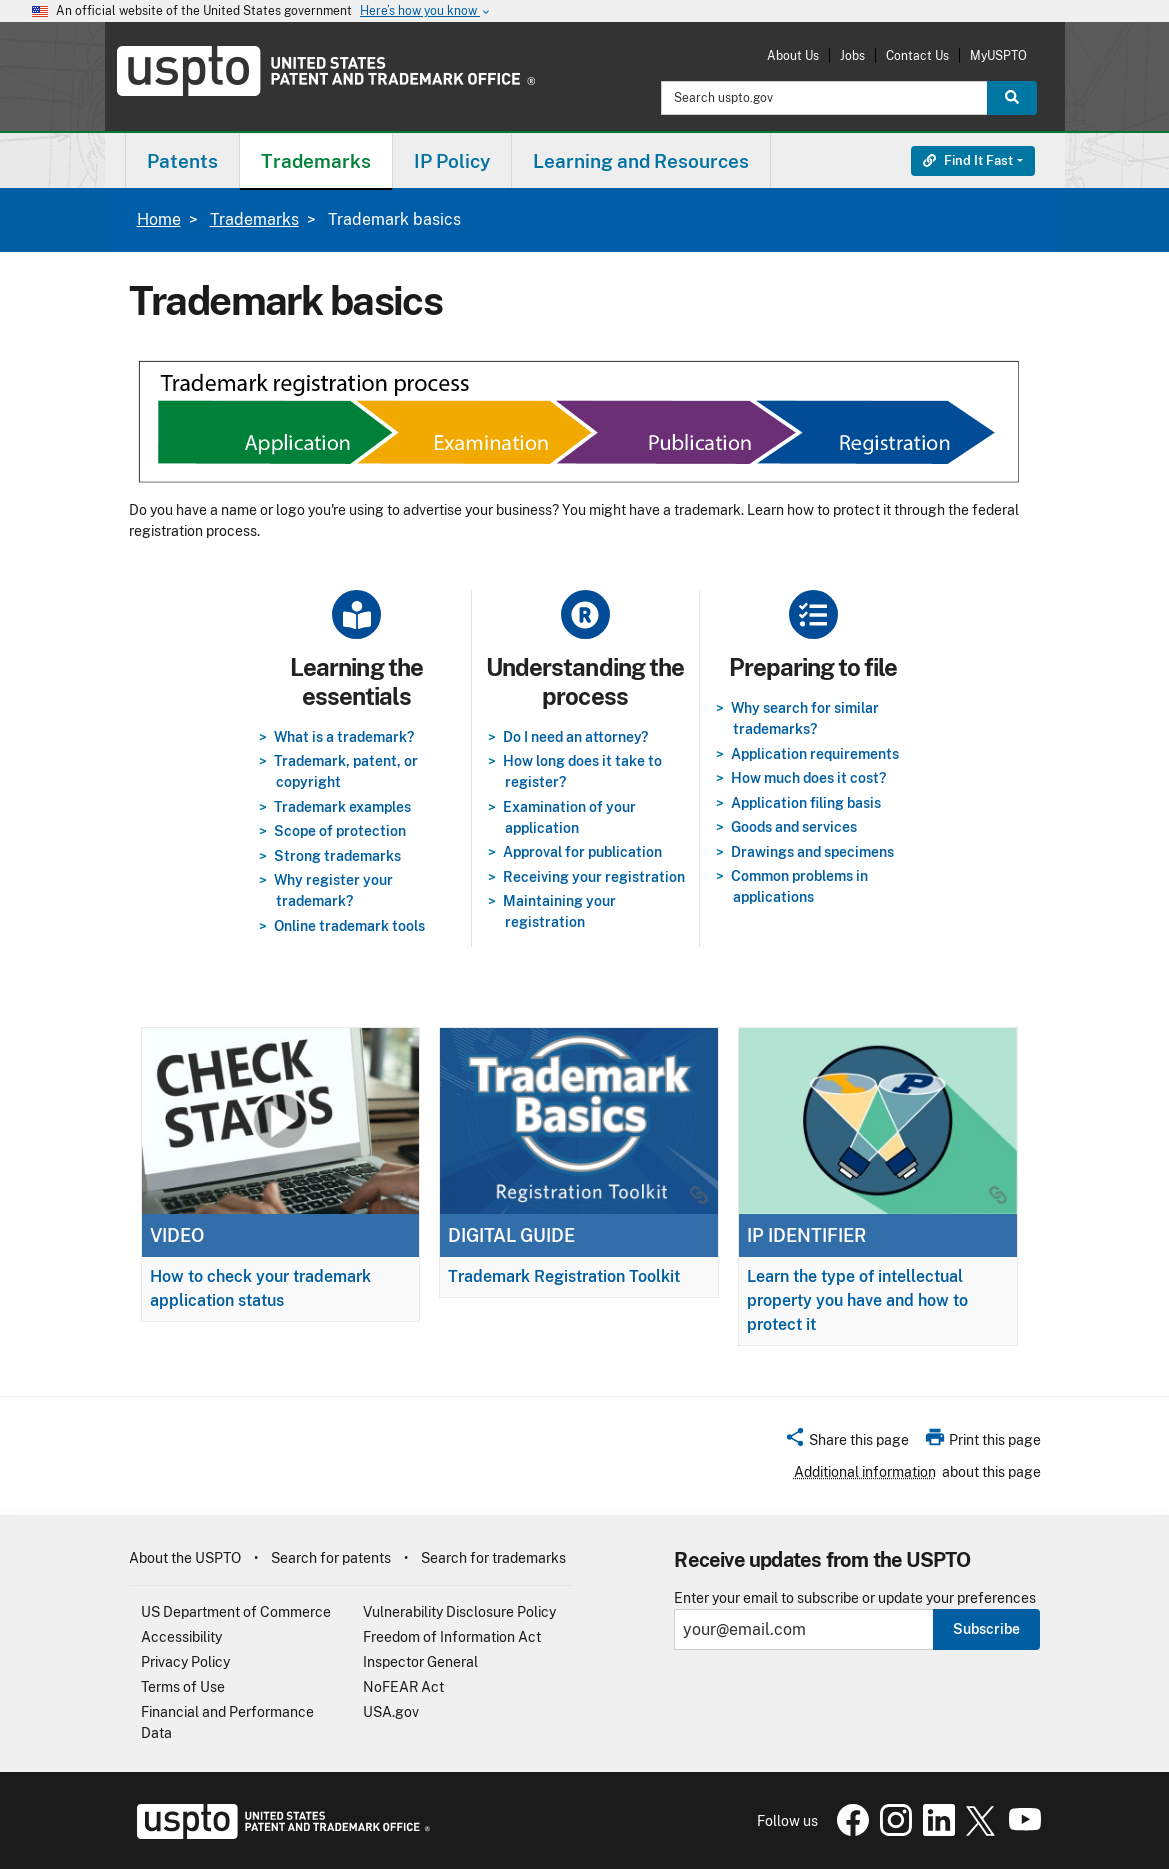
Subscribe (986, 1629)
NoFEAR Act (403, 1687)
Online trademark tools (349, 926)
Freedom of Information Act (452, 1637)
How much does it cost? (808, 778)
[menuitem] (182, 160)
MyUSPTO (998, 55)
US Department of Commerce (236, 1612)
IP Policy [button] (452, 161)
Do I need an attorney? (575, 737)
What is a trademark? (344, 737)
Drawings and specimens (812, 852)
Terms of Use (183, 1687)
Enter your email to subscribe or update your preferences (855, 1598)
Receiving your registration (594, 877)
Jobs (852, 55)
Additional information (865, 1472)
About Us (793, 55)
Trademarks (254, 219)
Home (159, 219)
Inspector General (420, 1662)
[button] (846, 1443)
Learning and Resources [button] (641, 161)
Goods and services (794, 827)
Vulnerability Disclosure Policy (459, 1612)
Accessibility (181, 1637)
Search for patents (331, 1558)
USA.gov (391, 1712)
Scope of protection (340, 831)
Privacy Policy (185, 1662)
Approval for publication (582, 852)
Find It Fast (968, 160)
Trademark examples (342, 807)
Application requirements (815, 754)
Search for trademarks (493, 1558)
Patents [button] (182, 161)
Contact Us (917, 55)
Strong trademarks (337, 856)
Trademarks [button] (316, 161)
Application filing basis (806, 803)
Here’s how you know (426, 11)
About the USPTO (185, 1558)
